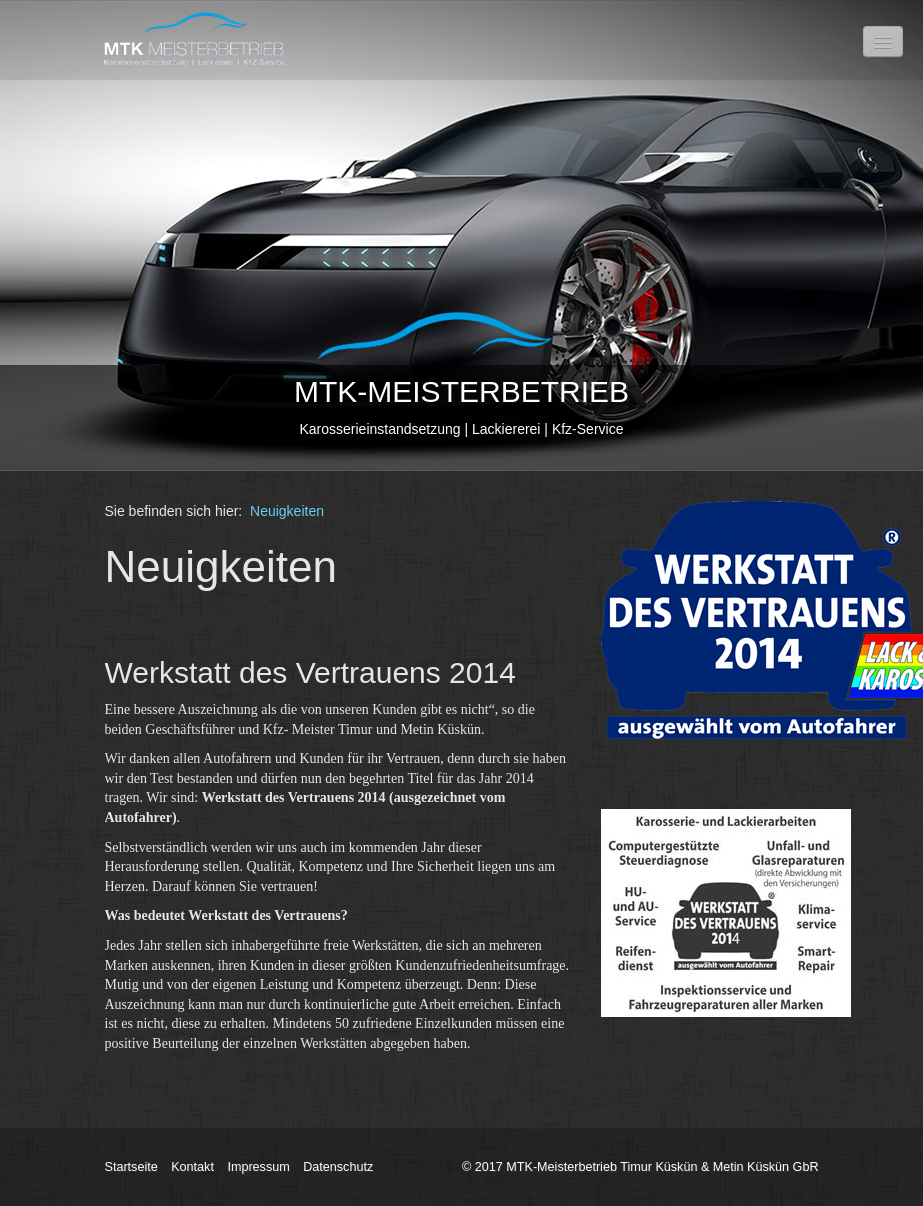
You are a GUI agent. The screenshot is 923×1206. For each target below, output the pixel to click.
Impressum (258, 1167)
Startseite (131, 1167)
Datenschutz (338, 1167)
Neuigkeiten (287, 511)
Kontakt (192, 1167)
